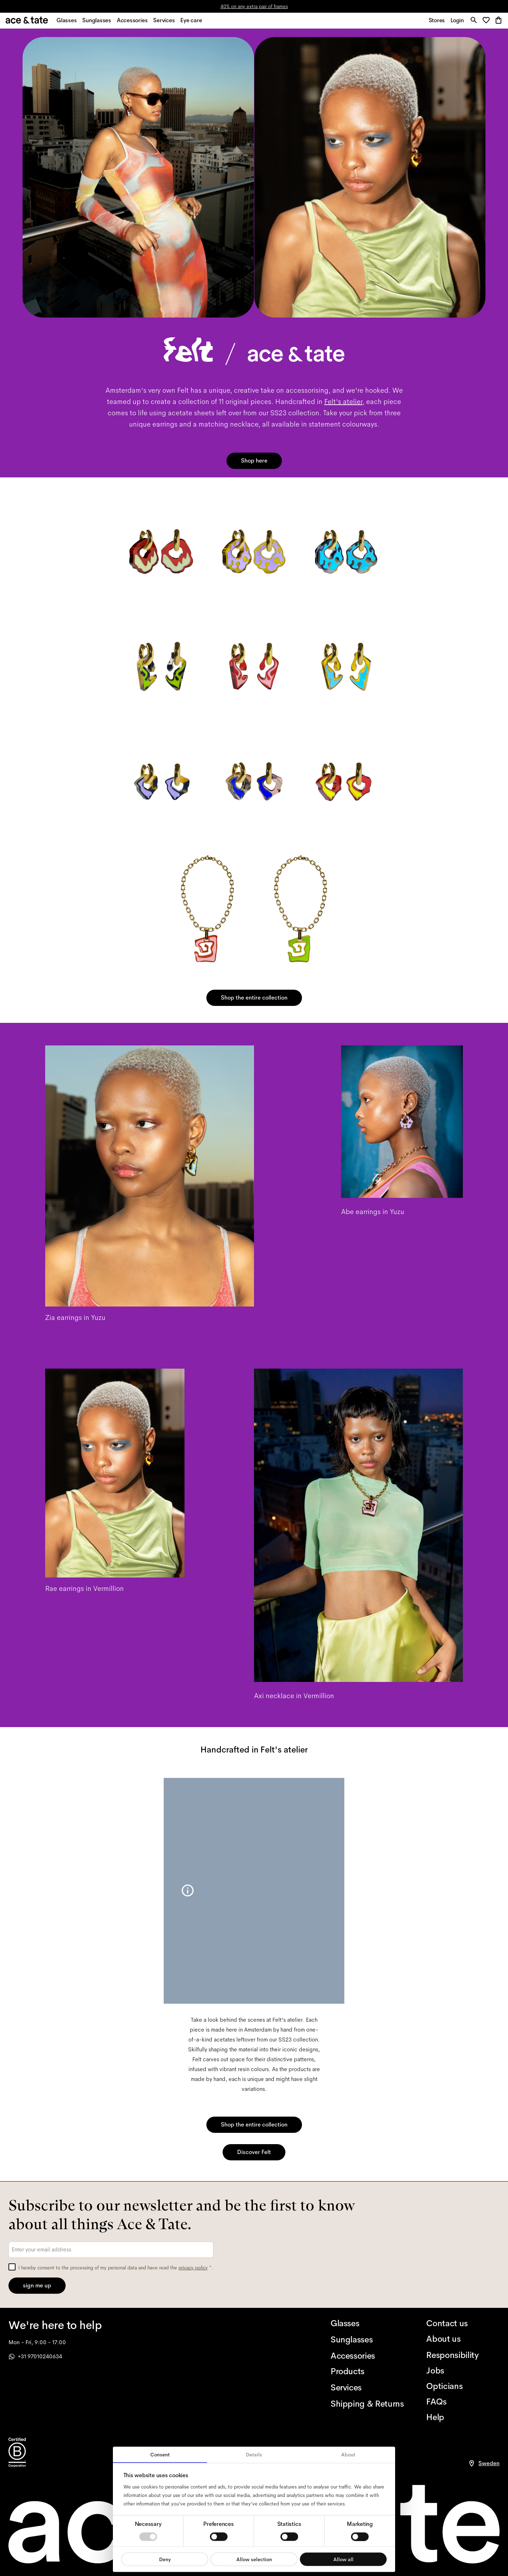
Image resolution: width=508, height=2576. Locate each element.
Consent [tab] (160, 2454)
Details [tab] (254, 2454)
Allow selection (254, 2559)
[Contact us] (463, 2323)
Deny (165, 2559)
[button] (486, 23)
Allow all (343, 2559)
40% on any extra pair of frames (254, 6)
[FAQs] (463, 2401)
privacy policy (193, 2267)
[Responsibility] (463, 2355)
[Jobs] (463, 2370)
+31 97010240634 (35, 2356)
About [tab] (348, 2454)
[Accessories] (367, 2355)
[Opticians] (463, 2386)
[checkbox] (12, 2266)
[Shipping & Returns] (367, 2403)
